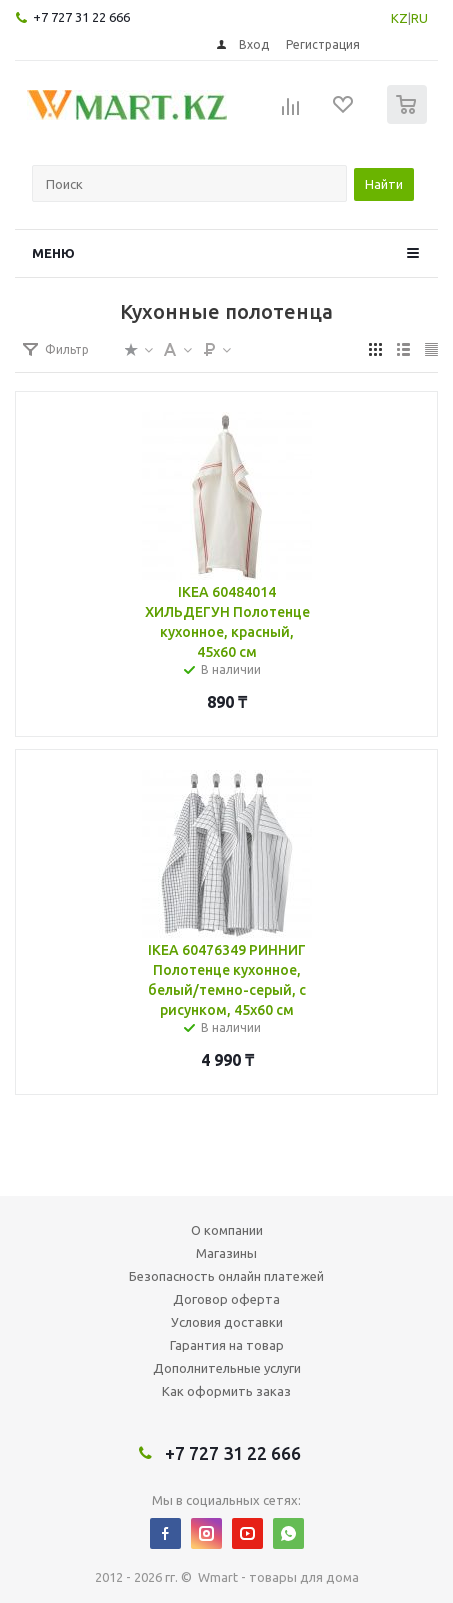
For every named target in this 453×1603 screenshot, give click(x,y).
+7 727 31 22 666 (81, 17)
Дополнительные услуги (227, 1368)
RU (419, 18)
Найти (384, 184)
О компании (227, 1230)
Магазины (226, 1253)
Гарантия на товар (227, 1345)
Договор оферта (226, 1299)
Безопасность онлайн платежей (226, 1276)
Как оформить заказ (226, 1391)
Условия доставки (227, 1322)
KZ (399, 18)
